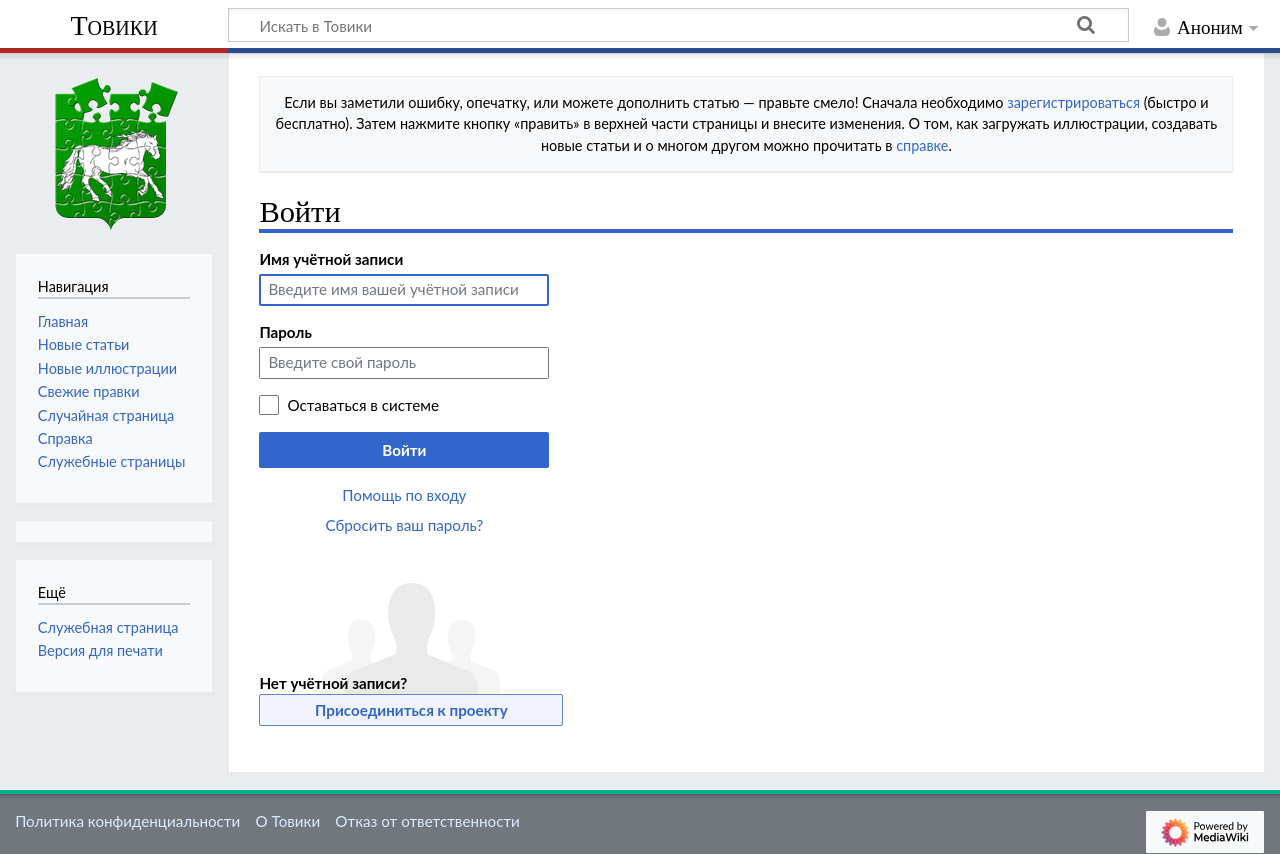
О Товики (287, 821)
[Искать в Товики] (678, 25)
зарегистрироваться (1073, 102)
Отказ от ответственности (427, 821)
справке (922, 145)
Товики (113, 25)
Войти (404, 450)
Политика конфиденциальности (127, 821)
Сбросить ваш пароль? (405, 525)
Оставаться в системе (363, 405)
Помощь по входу (404, 495)
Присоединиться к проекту (411, 710)
